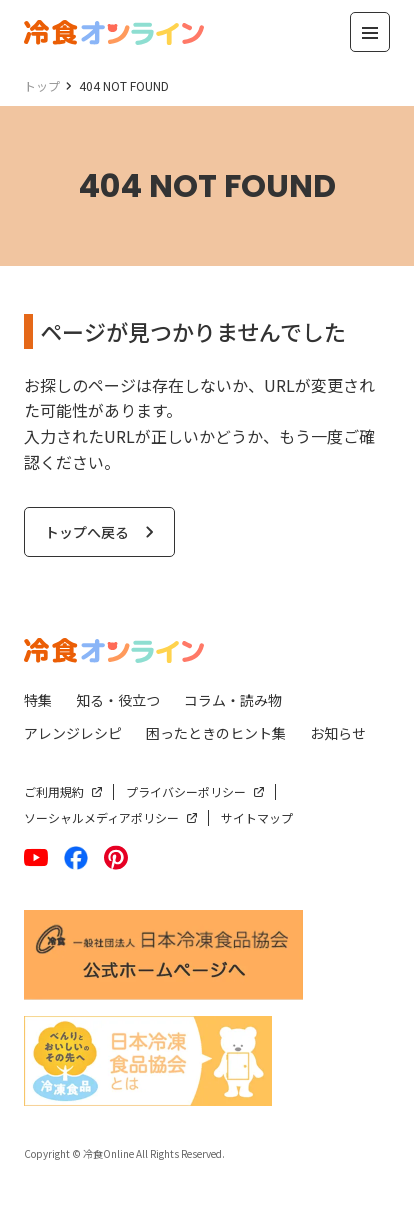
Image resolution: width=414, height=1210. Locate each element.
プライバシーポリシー (186, 791)
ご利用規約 (54, 791)
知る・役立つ (118, 700)
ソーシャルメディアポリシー (101, 817)
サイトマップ (257, 817)
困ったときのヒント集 (216, 733)
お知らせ (338, 733)
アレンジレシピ (73, 733)
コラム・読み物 (233, 700)
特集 (38, 700)
